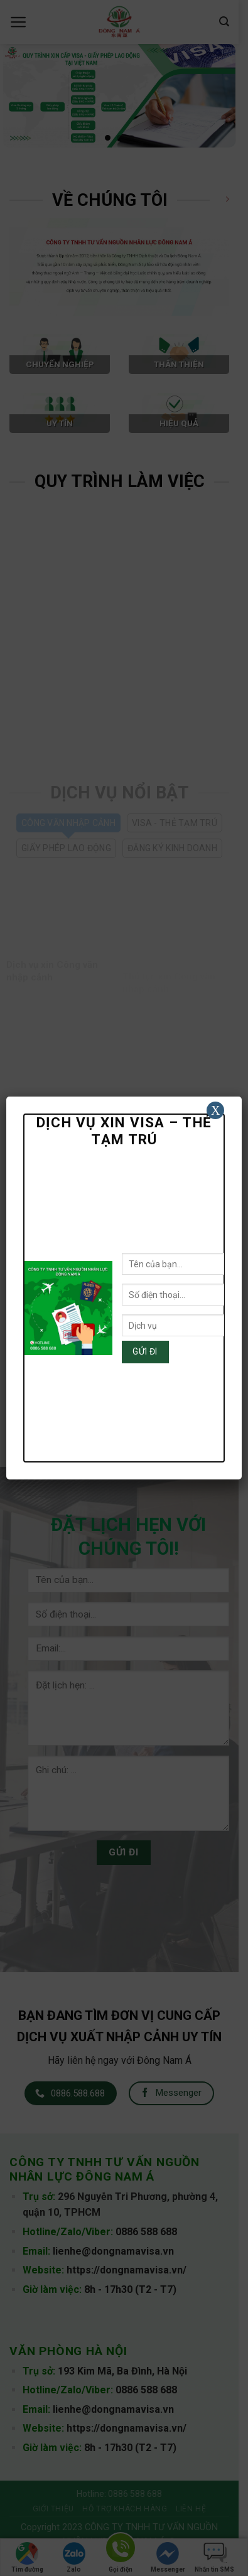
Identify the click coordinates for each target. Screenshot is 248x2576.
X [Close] (215, 1110)
